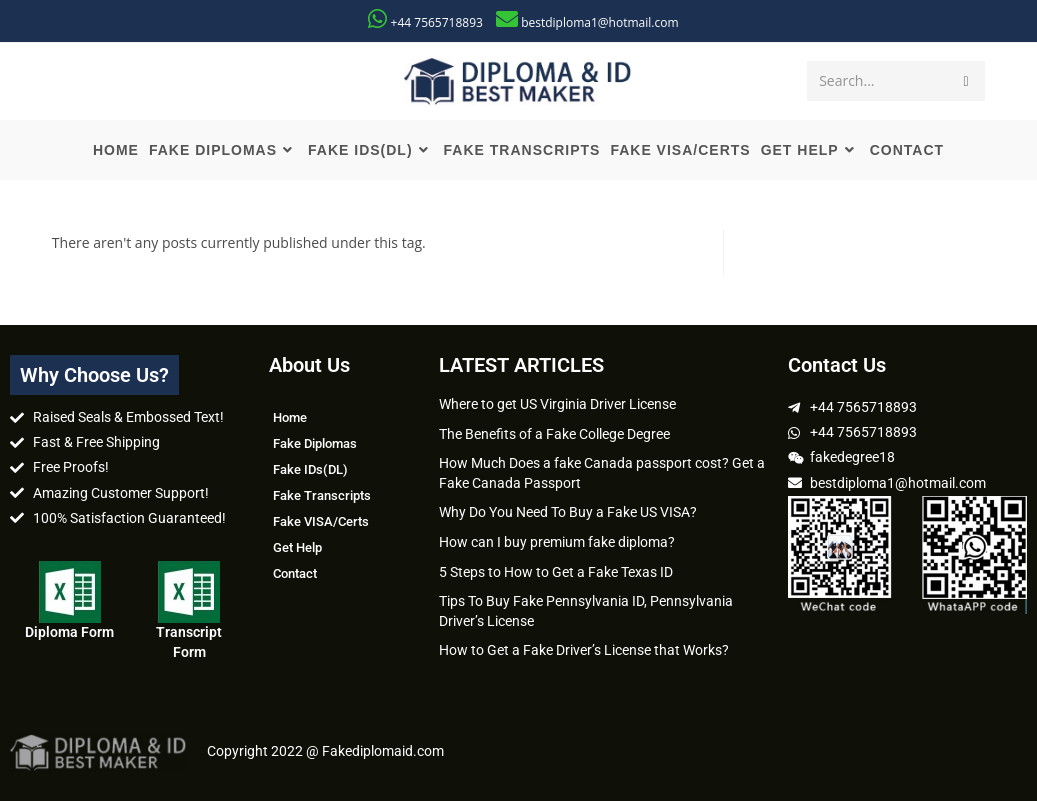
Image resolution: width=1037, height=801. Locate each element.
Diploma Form (69, 632)
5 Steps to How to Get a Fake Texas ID (556, 572)
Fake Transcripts (322, 495)
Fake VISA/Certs (321, 521)
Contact (295, 573)
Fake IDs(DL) (310, 469)
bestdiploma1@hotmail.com (599, 22)
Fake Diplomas (315, 443)
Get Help (297, 547)
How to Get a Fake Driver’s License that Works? (584, 650)
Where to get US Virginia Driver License (557, 404)
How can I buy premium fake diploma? (557, 542)
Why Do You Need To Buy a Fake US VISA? (568, 512)
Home (290, 417)
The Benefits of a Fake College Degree (554, 434)
